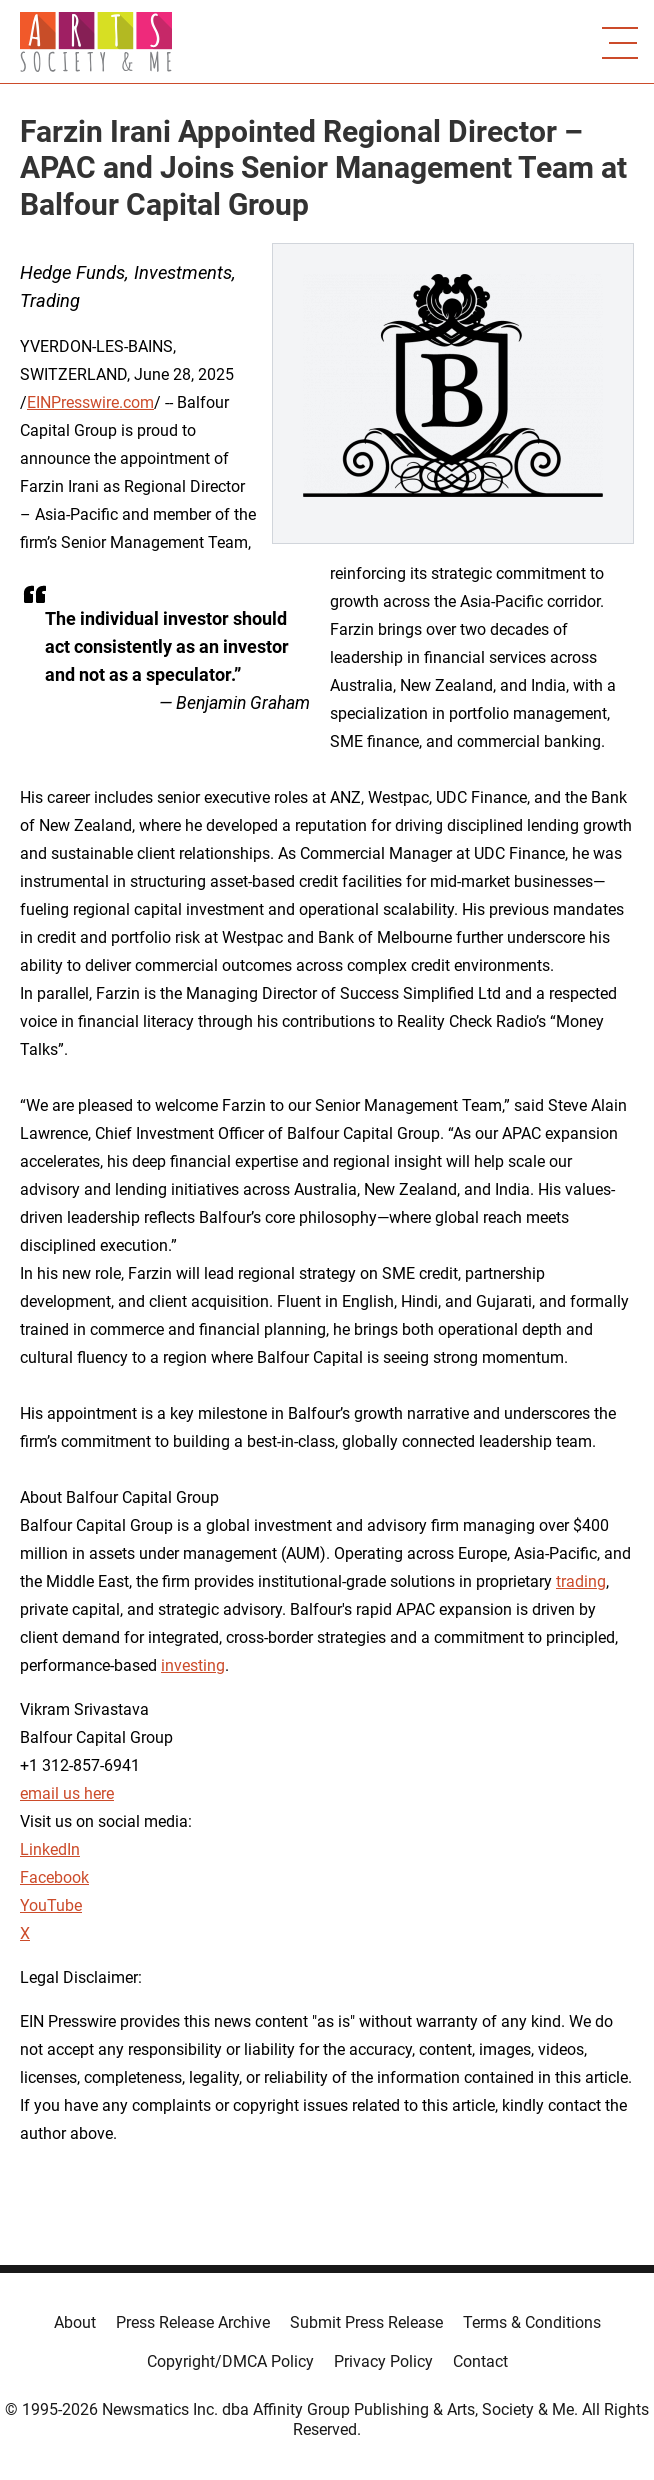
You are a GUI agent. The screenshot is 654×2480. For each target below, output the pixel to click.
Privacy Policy (383, 2361)
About (75, 2322)
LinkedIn (50, 1849)
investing (193, 1665)
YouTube (51, 1905)
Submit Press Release (366, 2322)
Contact (480, 2361)
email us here (67, 1793)
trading (581, 1581)
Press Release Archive (193, 2322)
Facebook (54, 1877)
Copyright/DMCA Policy (230, 2361)
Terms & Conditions (532, 2322)
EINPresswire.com (90, 402)
